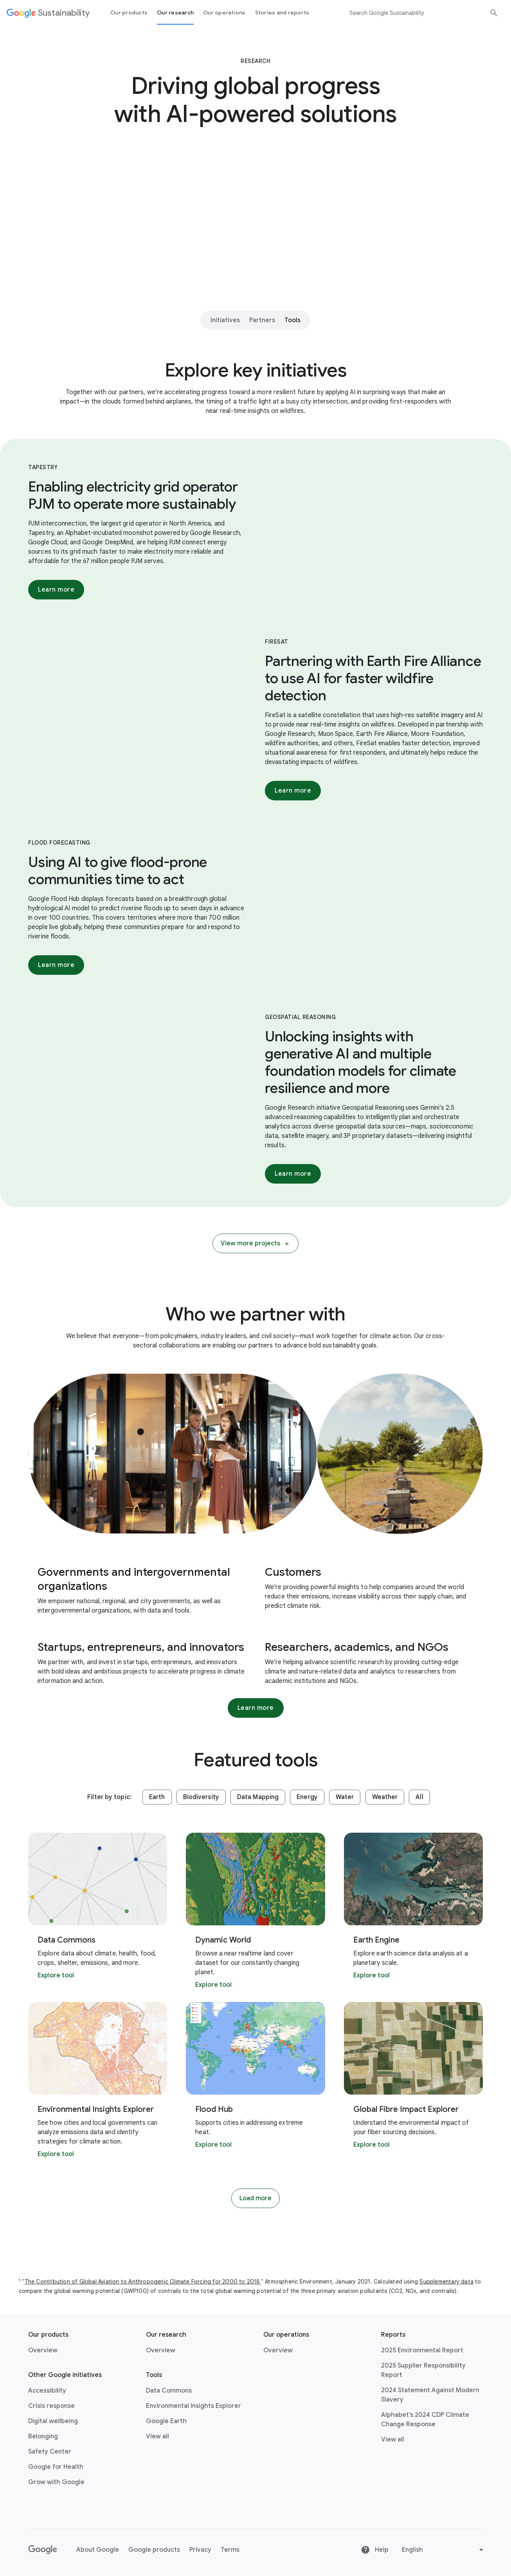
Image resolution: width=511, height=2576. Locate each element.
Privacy (200, 2550)
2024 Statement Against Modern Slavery (430, 2395)
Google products (154, 2550)
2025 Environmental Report (422, 2350)
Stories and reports (282, 12)
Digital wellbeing (53, 2421)
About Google (97, 2550)
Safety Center (49, 2452)
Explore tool (56, 1975)
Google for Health (55, 2467)
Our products (129, 12)
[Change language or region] (443, 2549)
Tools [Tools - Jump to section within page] (292, 320)
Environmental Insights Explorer (193, 2406)
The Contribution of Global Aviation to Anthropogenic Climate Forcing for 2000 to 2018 (142, 2281)
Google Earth (166, 2421)
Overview (43, 2350)
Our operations (224, 12)
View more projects (255, 1243)
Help (375, 2549)
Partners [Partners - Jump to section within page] (262, 320)
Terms (230, 2550)
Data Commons (169, 2391)
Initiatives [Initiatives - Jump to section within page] (225, 320)
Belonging (43, 2436)
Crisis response (51, 2406)
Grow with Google (56, 2482)
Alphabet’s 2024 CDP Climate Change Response (425, 2419)
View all (157, 2436)
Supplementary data (446, 2281)
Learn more (56, 590)
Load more (255, 2198)
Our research (175, 12)
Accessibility (47, 2391)
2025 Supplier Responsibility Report (423, 2370)
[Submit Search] (493, 13)
